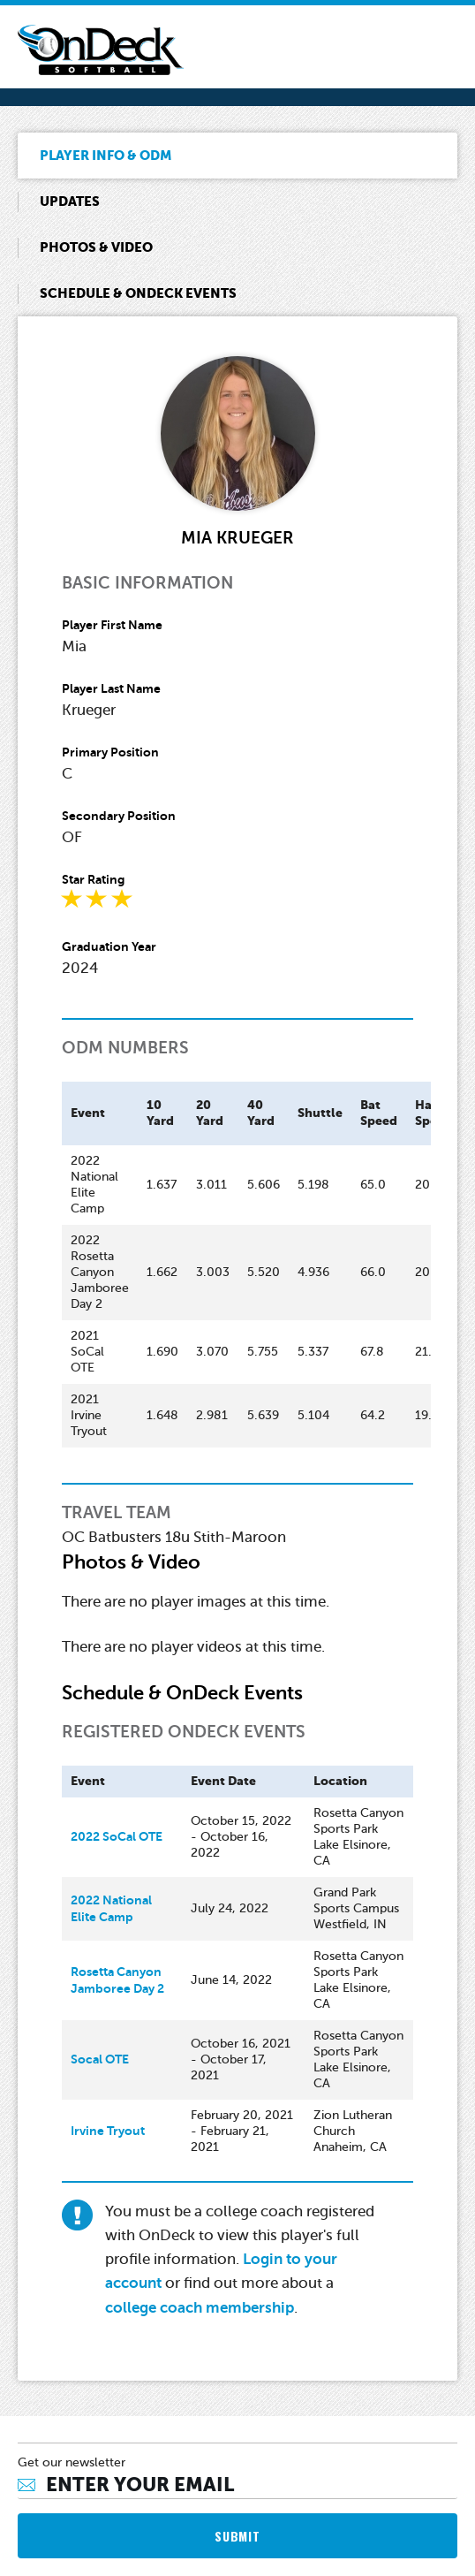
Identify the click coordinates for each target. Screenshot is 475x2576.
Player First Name (112, 625)
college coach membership (199, 2307)
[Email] (237, 2485)
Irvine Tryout (108, 2131)
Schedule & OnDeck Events (138, 292)
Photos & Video (96, 247)
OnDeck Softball (101, 50)
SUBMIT (237, 2536)
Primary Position (110, 752)
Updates (70, 201)
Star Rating (93, 879)
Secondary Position (119, 816)
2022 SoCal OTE (116, 1836)
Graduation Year (109, 946)
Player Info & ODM (106, 155)
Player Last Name (111, 688)
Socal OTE (100, 2059)
